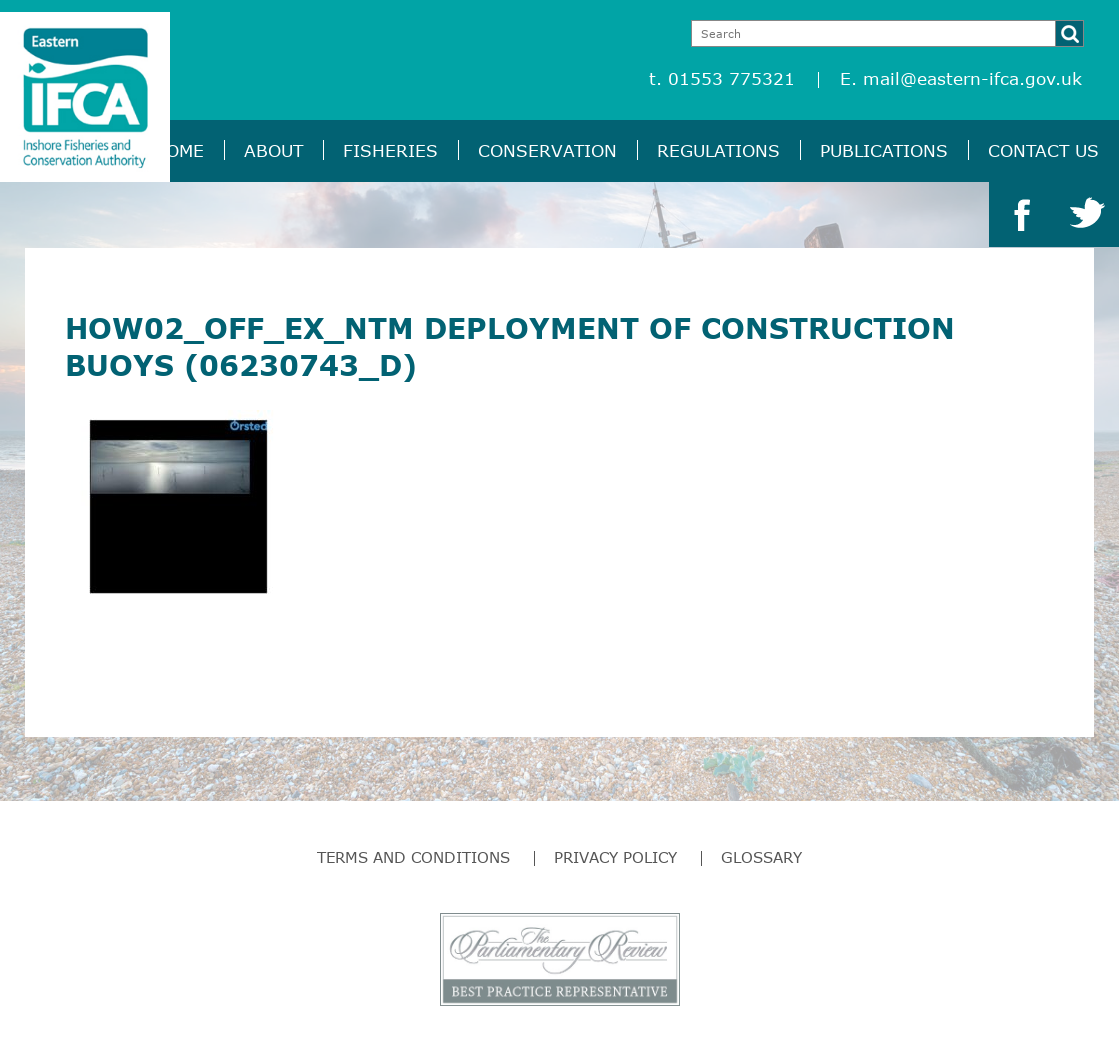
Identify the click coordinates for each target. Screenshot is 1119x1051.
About (273, 150)
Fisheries (390, 150)
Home (178, 150)
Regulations (718, 150)
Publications (884, 150)
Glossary (761, 857)
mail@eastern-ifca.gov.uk (972, 78)
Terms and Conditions (413, 857)
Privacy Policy (615, 857)
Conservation (547, 150)
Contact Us (1043, 150)
